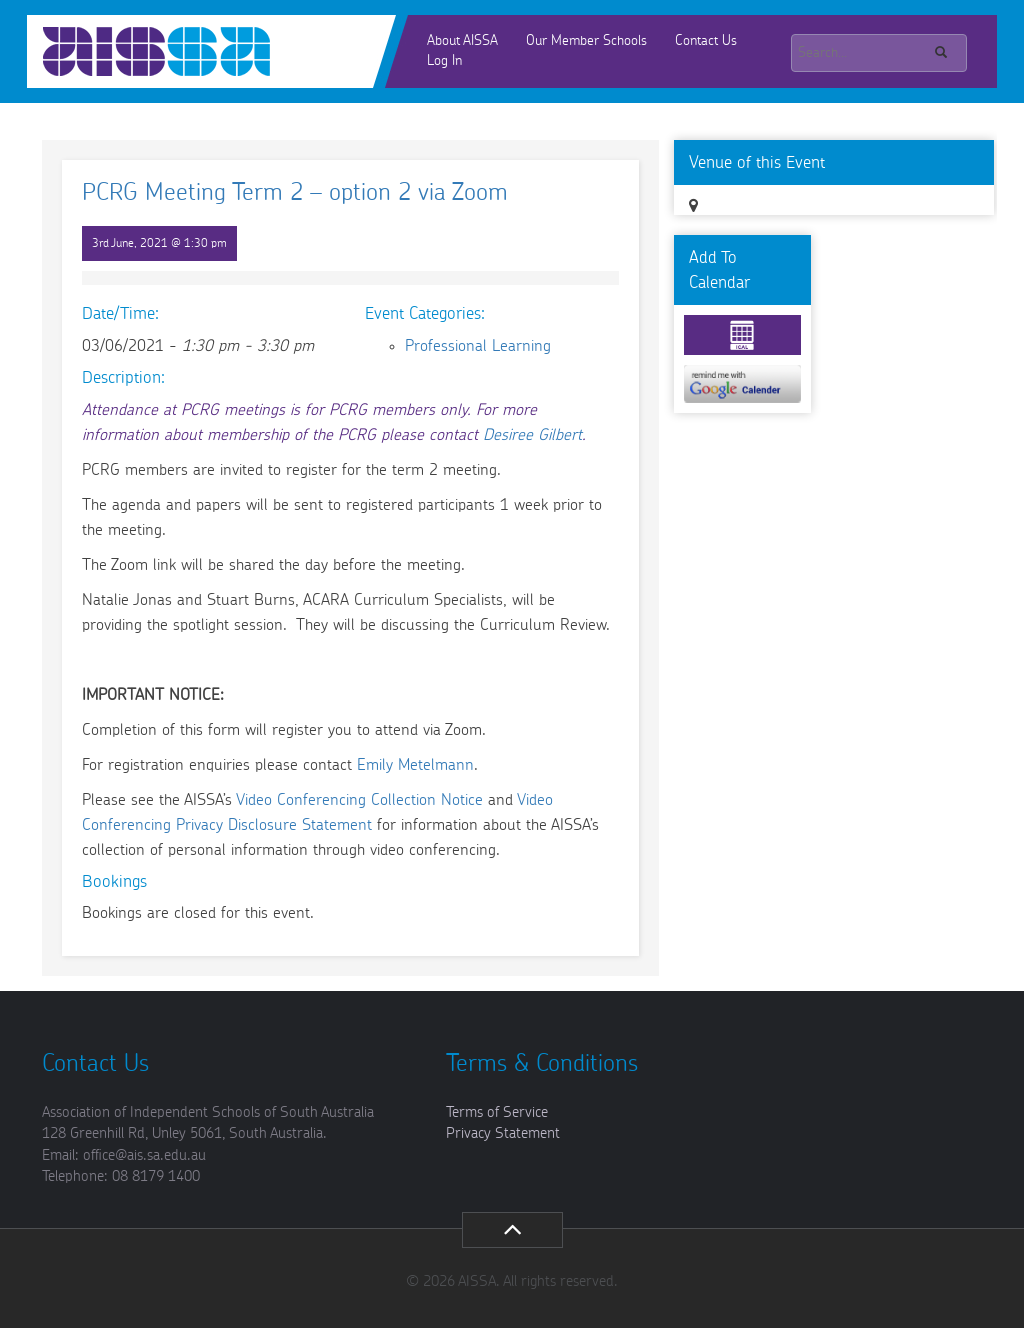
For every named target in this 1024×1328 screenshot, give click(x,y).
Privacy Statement (503, 1133)
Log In (444, 61)
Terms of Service (497, 1112)
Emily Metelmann (415, 765)
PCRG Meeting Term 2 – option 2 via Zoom (295, 193)
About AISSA (462, 41)
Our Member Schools (586, 41)
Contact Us (706, 41)
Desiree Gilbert (532, 435)
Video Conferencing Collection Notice (359, 800)
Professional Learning (478, 346)
